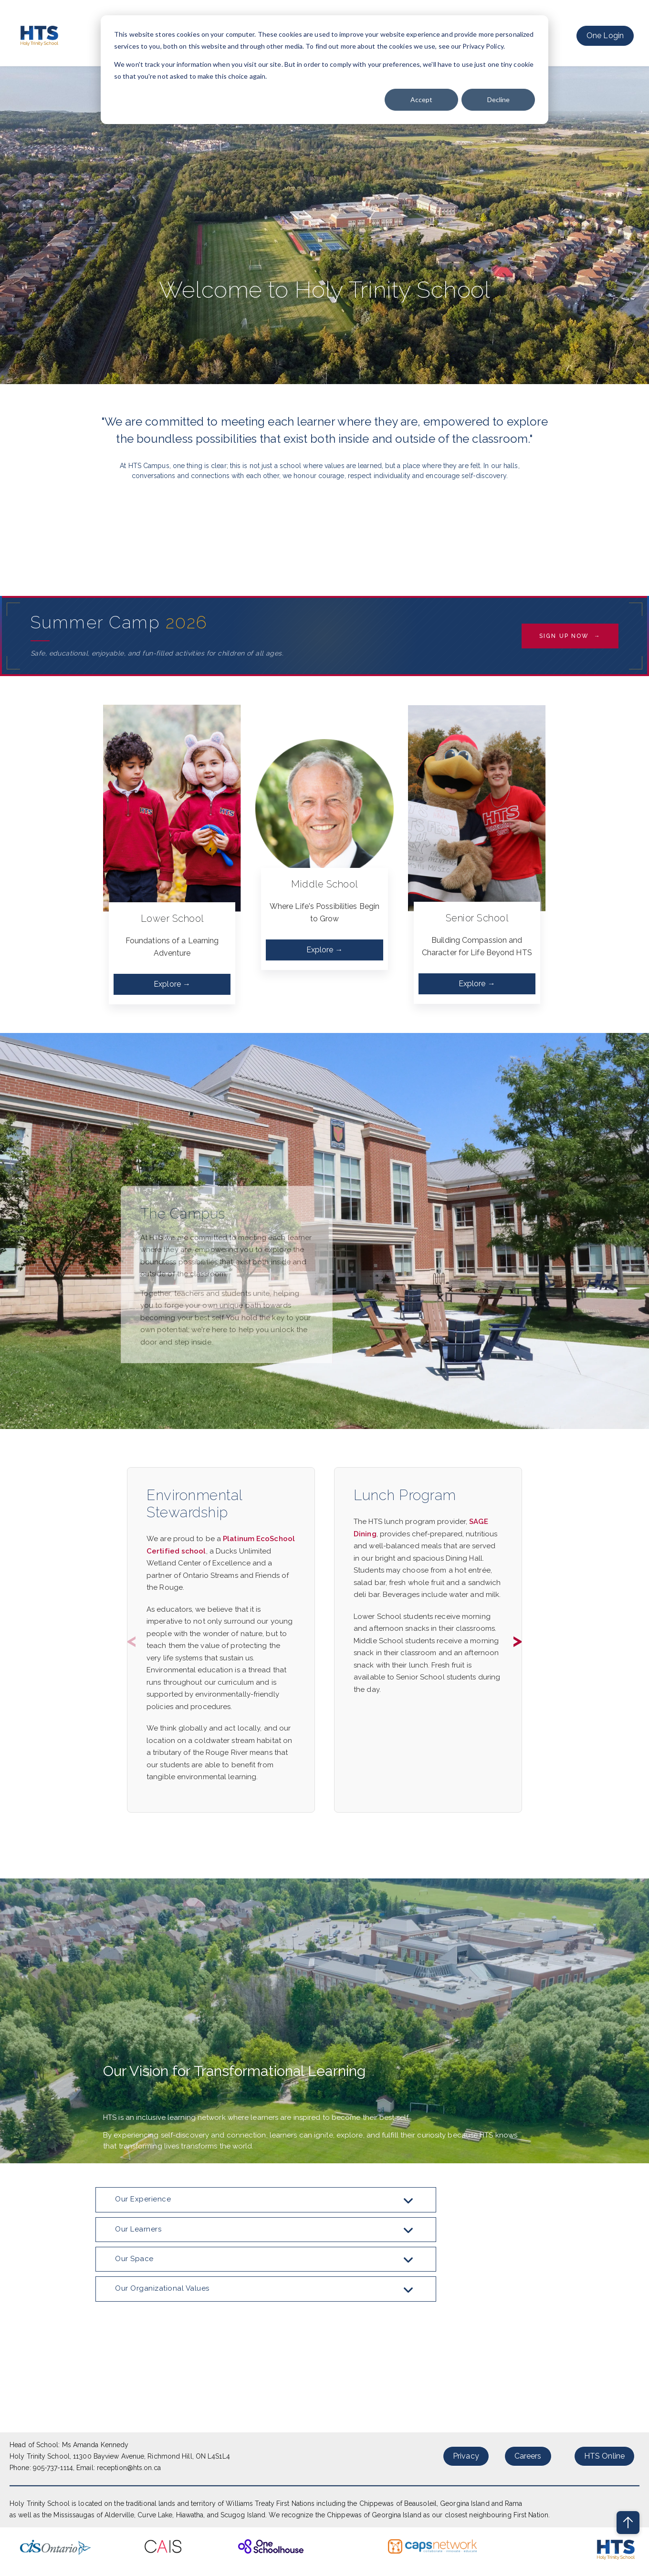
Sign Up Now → (570, 636)
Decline (498, 99)
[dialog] (324, 69)
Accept (421, 99)
